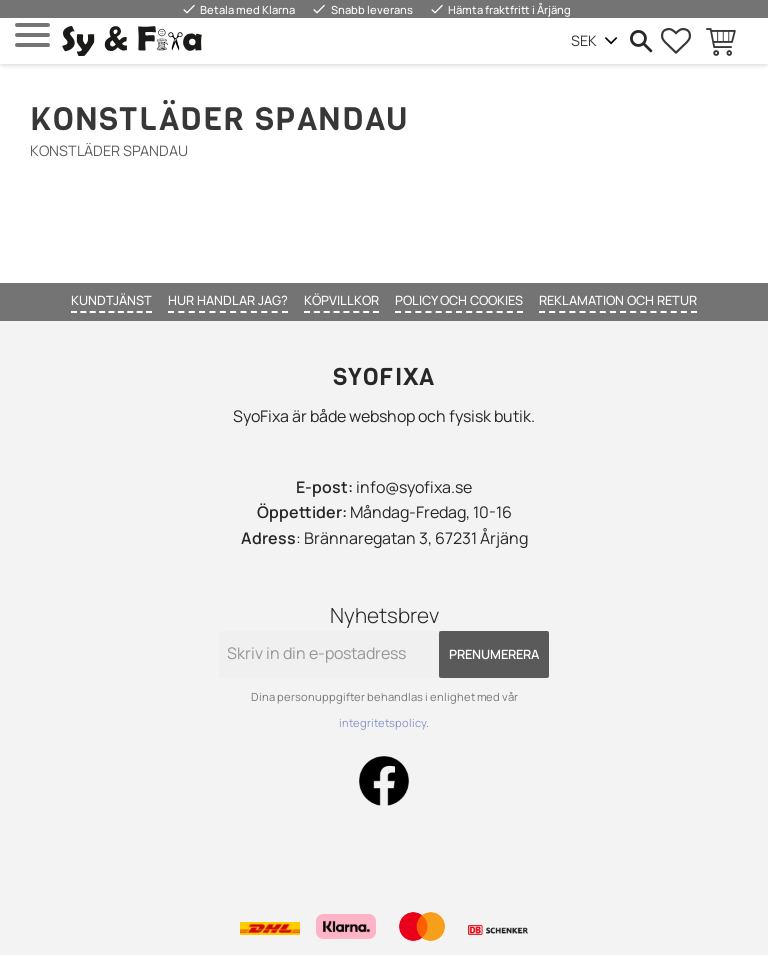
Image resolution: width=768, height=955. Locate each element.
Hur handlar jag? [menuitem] (228, 300)
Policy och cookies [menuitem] (459, 300)
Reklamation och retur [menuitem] (618, 300)
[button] (32, 35)
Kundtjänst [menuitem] (111, 300)
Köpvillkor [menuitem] (341, 300)
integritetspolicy (382, 722)
